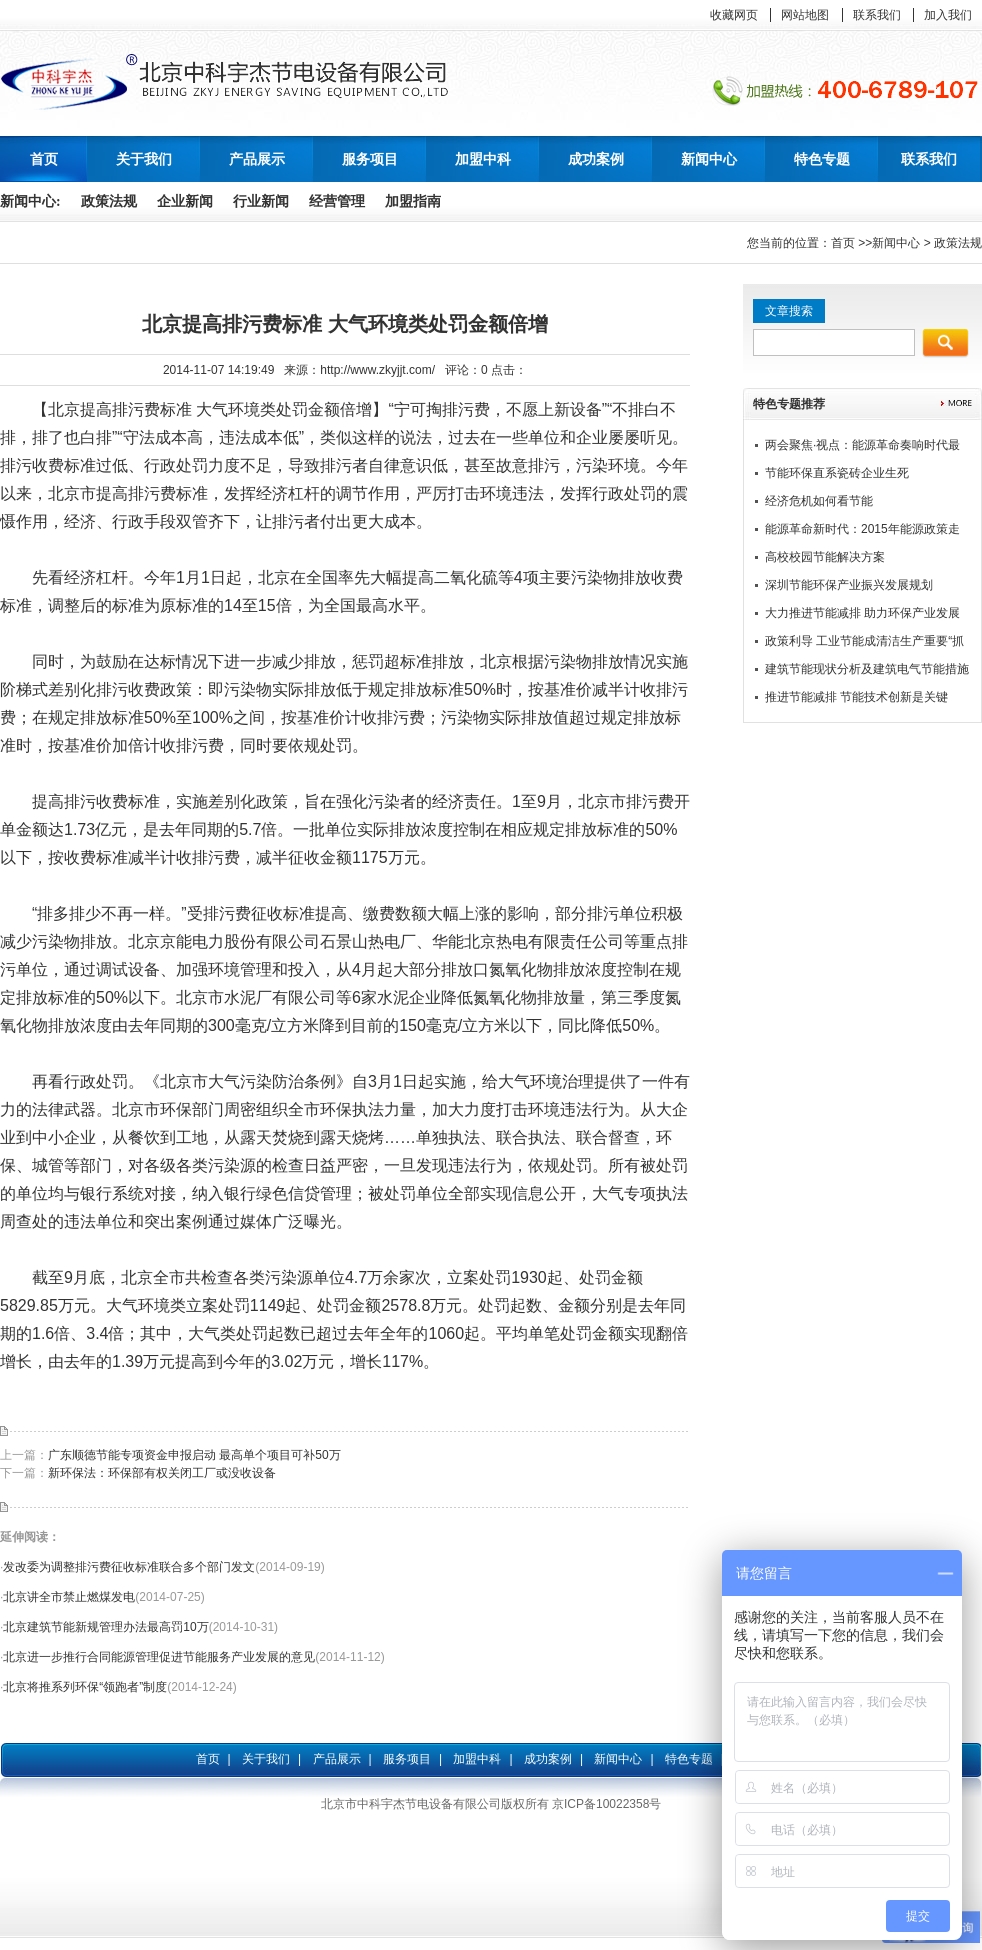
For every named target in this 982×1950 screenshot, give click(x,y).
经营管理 (337, 201)
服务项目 (407, 1759)
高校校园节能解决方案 (825, 557)
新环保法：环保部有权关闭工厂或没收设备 (162, 1473)
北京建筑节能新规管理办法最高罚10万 (105, 1627)
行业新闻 (261, 201)
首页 (44, 159)
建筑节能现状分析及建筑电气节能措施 (867, 669)
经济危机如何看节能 (819, 501)
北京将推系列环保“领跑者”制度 (85, 1687)
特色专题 (689, 1759)
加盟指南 (413, 201)
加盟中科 (477, 1759)
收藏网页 (734, 15)
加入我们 (948, 15)
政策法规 (109, 201)
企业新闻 (185, 201)
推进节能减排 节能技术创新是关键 (856, 697)
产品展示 (337, 1759)
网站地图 (805, 15)
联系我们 (877, 15)
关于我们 (266, 1759)
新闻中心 (896, 243)
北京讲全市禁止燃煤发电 (69, 1597)
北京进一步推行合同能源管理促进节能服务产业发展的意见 (159, 1657)
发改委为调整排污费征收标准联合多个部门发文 (129, 1567)
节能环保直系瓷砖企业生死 (837, 473)
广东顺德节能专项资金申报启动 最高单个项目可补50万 (194, 1455)
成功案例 (548, 1759)
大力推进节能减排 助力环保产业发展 (862, 613)
